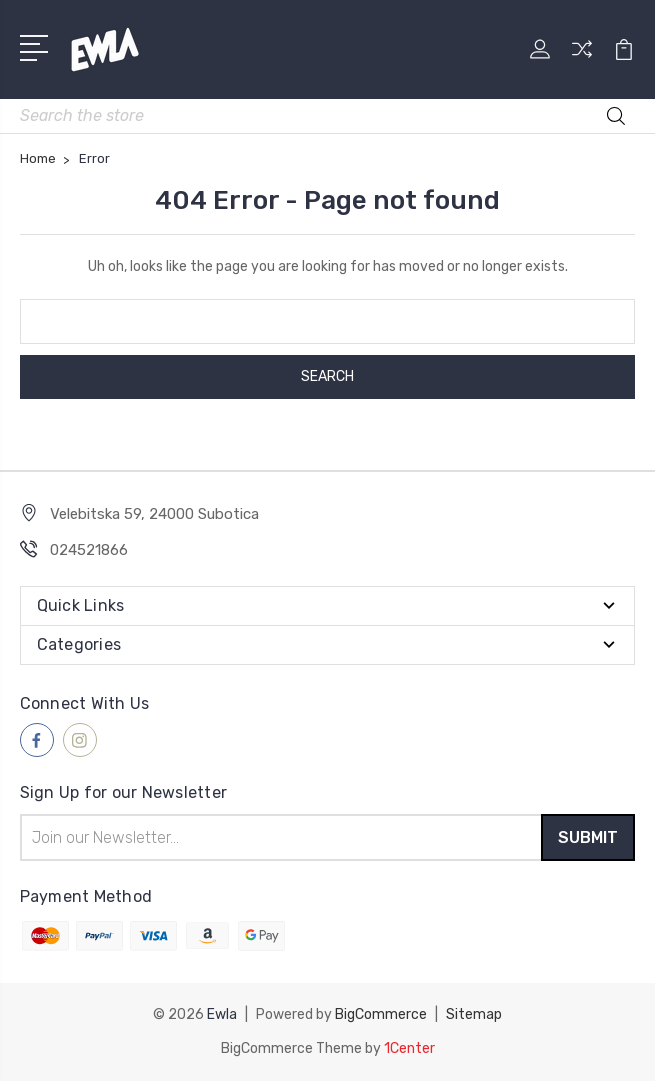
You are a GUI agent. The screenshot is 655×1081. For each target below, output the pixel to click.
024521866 (89, 550)
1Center (409, 1048)
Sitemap (474, 1014)
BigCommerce (381, 1014)
